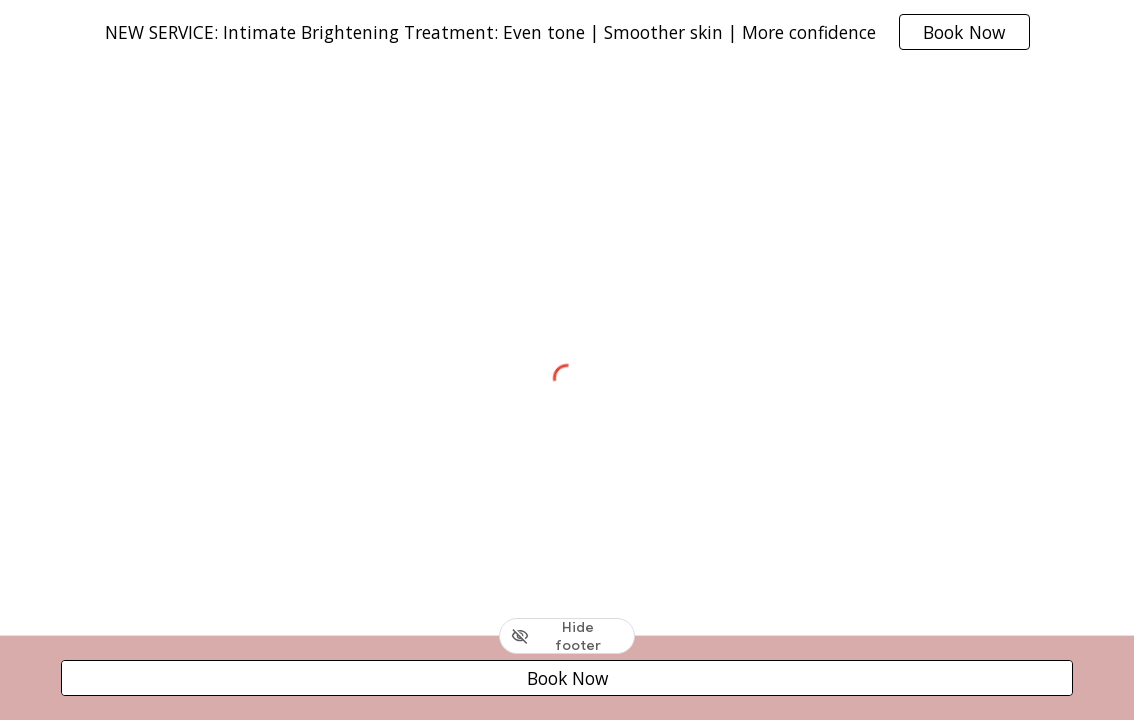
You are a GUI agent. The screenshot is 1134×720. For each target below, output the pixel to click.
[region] (567, 32)
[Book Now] (567, 678)
